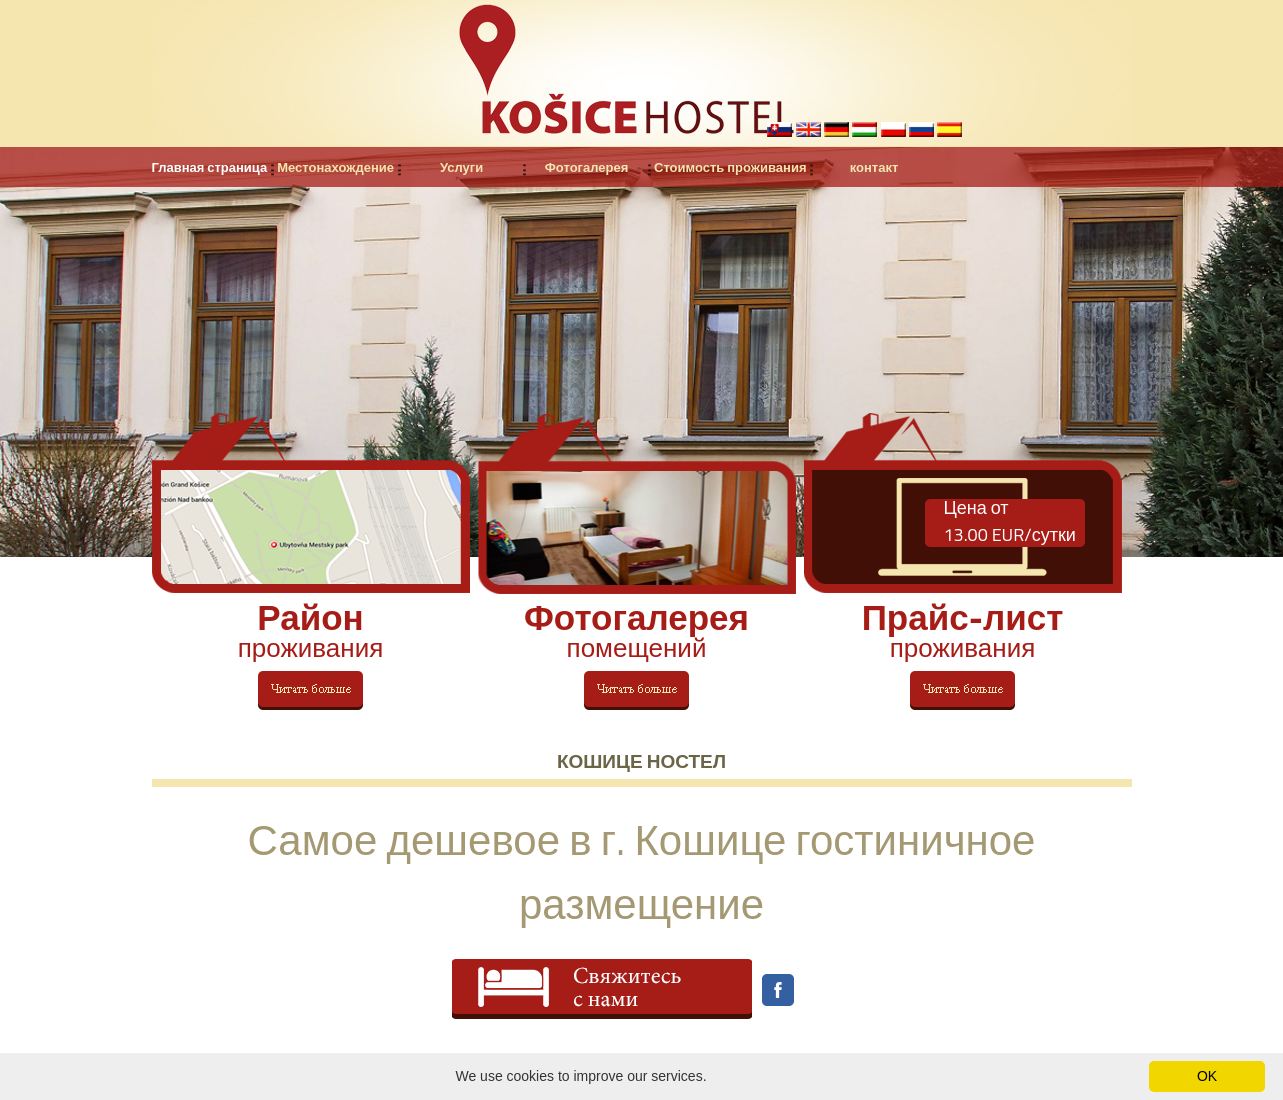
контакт (874, 167)
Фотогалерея (587, 167)
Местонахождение (335, 167)
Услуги (461, 167)
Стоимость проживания (730, 167)
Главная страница (210, 167)
